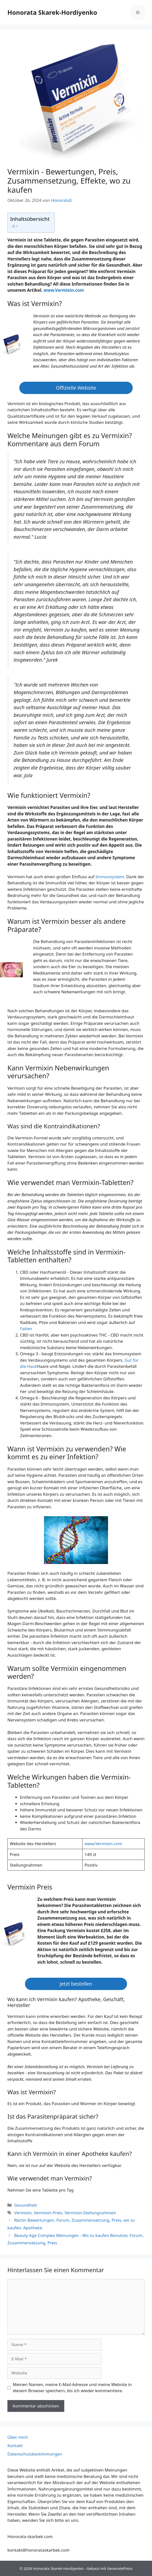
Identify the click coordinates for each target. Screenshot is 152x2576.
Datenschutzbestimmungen (34, 2454)
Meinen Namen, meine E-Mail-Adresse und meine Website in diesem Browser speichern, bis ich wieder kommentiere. (72, 2388)
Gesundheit (25, 2205)
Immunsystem (110, 876)
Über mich (17, 2437)
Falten (26, 1328)
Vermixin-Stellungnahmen (90, 2212)
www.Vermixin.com (63, 290)
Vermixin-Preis (48, 2212)
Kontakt (15, 2445)
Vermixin (23, 2212)
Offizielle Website (76, 387)
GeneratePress (119, 2568)
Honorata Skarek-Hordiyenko (52, 12)
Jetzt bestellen (76, 1983)
